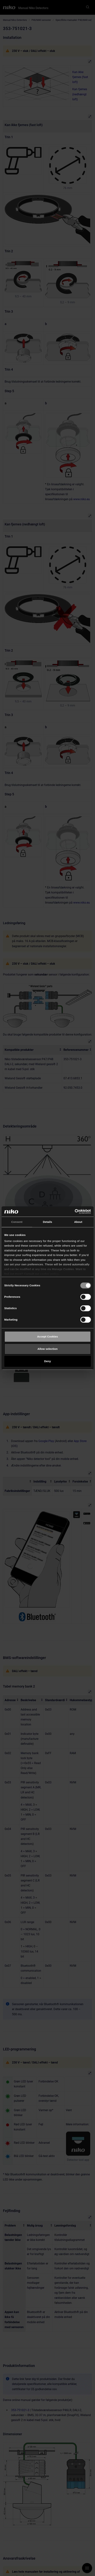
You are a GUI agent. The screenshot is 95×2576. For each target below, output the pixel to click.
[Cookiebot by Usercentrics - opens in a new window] (74, 1211)
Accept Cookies (47, 1336)
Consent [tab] (17, 1221)
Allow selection (47, 1348)
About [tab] (78, 1221)
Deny (47, 1361)
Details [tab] (47, 1221)
